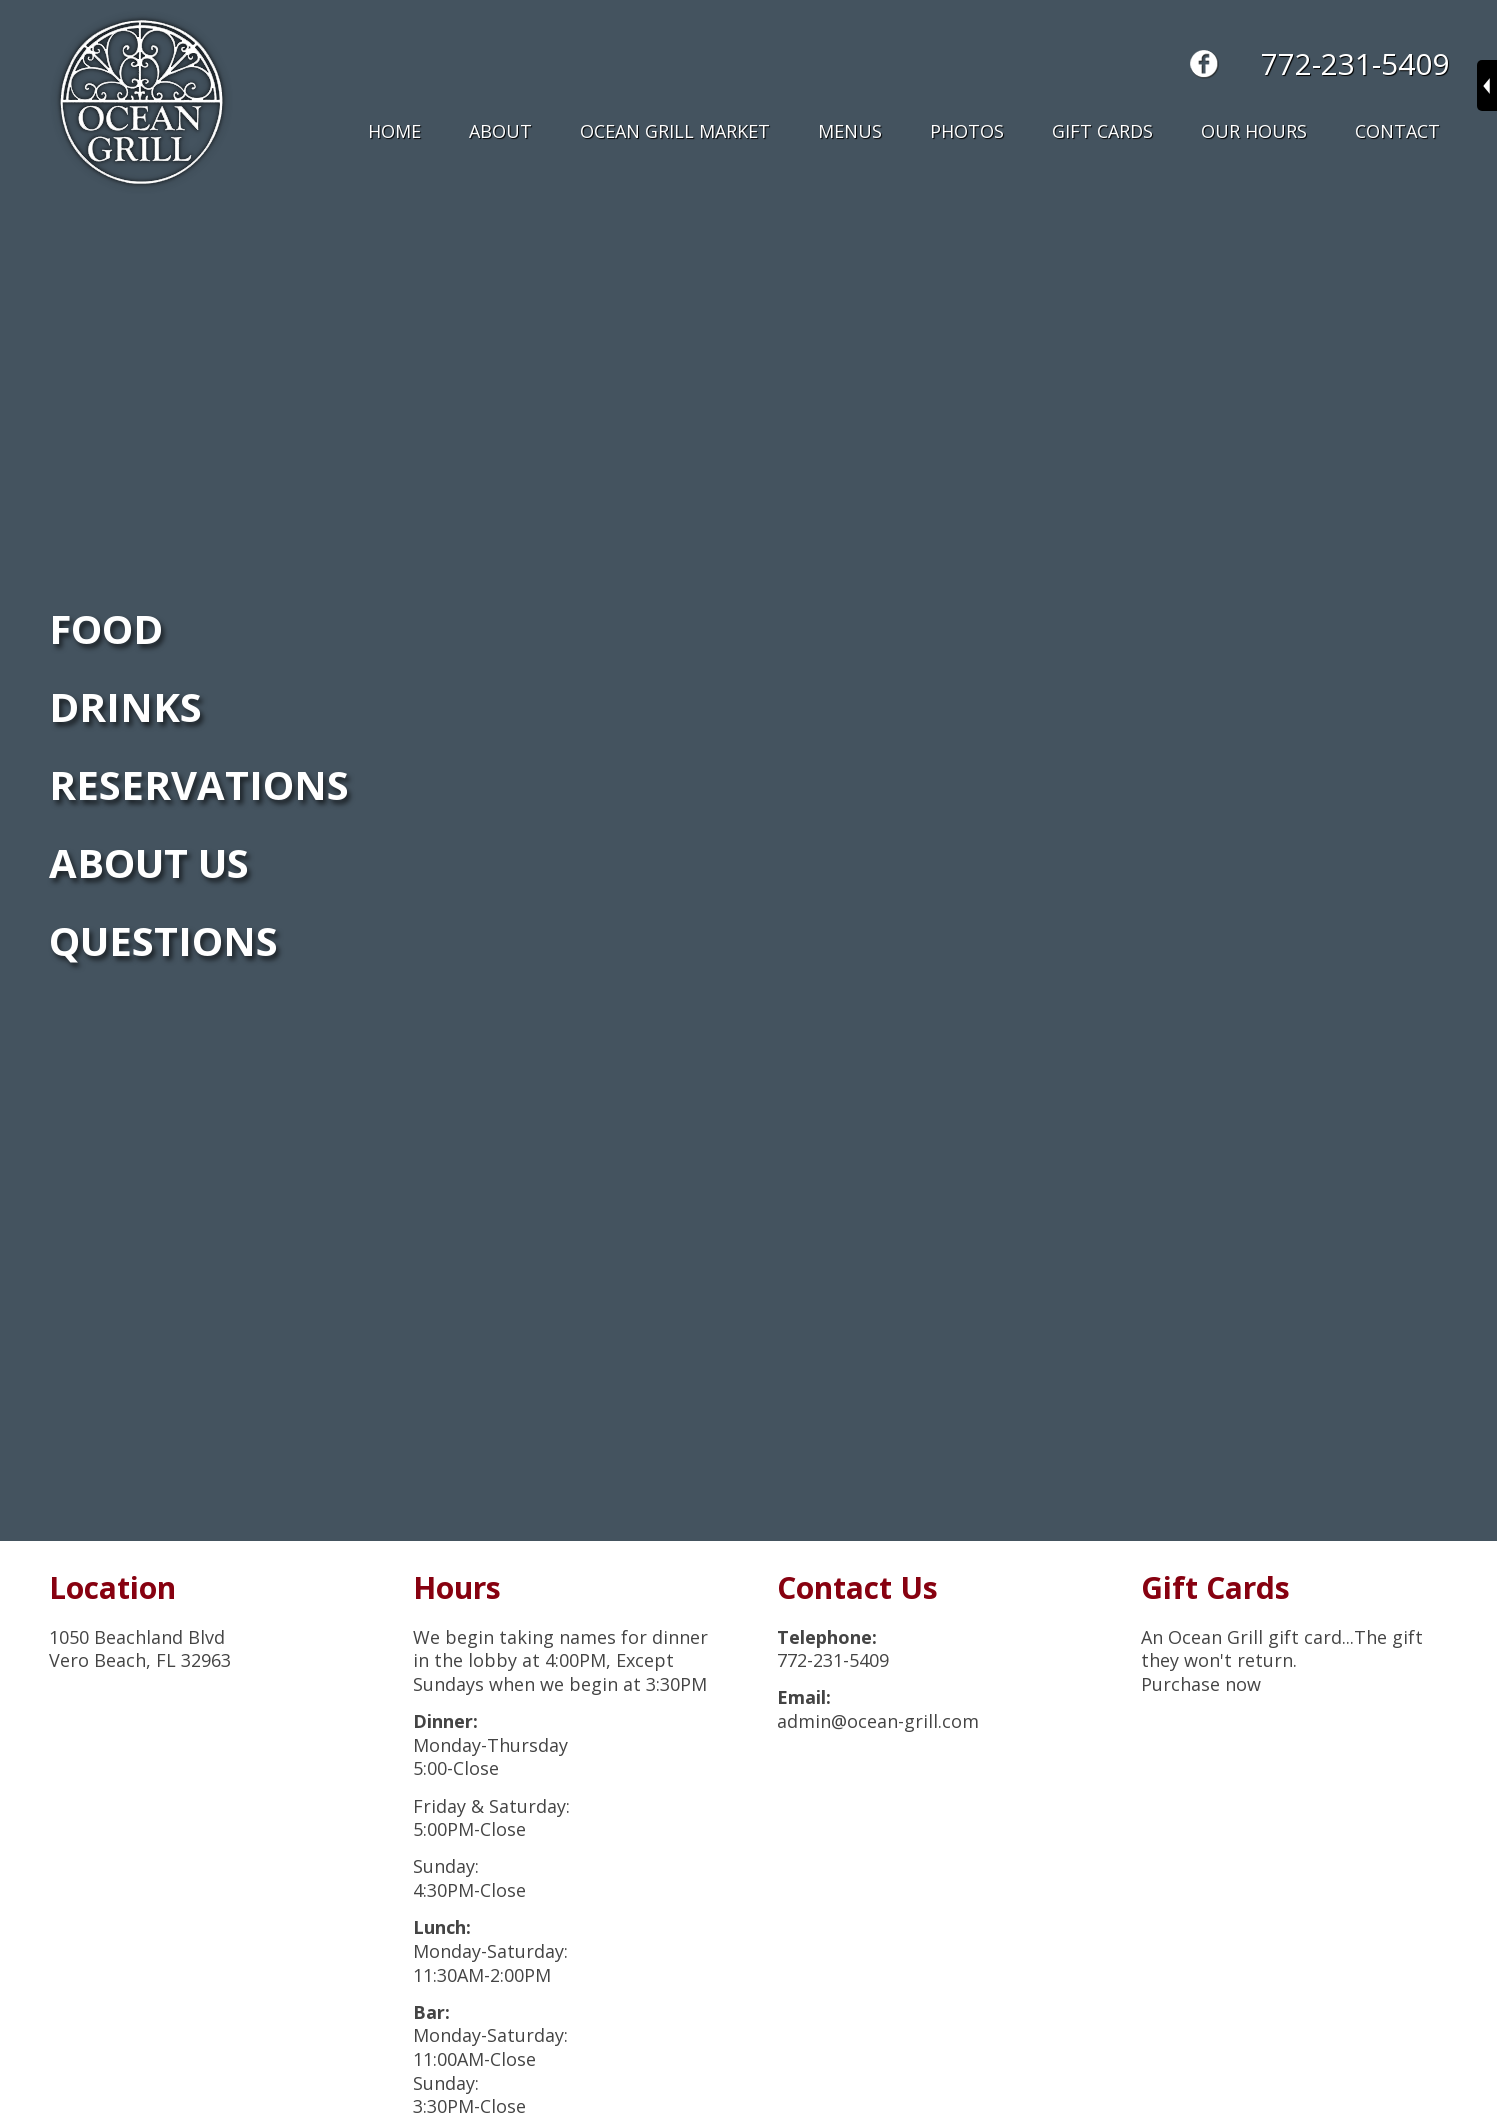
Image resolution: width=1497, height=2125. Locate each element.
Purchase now (1201, 1684)
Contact (1397, 131)
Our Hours (1254, 131)
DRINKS (125, 706)
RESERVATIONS (199, 784)
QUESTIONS (163, 940)
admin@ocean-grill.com (878, 1721)
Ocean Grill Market (675, 131)
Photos (967, 131)
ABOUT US (149, 862)
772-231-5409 (1355, 63)
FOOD (106, 628)
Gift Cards (1102, 131)
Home (394, 131)
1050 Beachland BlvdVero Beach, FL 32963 (140, 1649)
